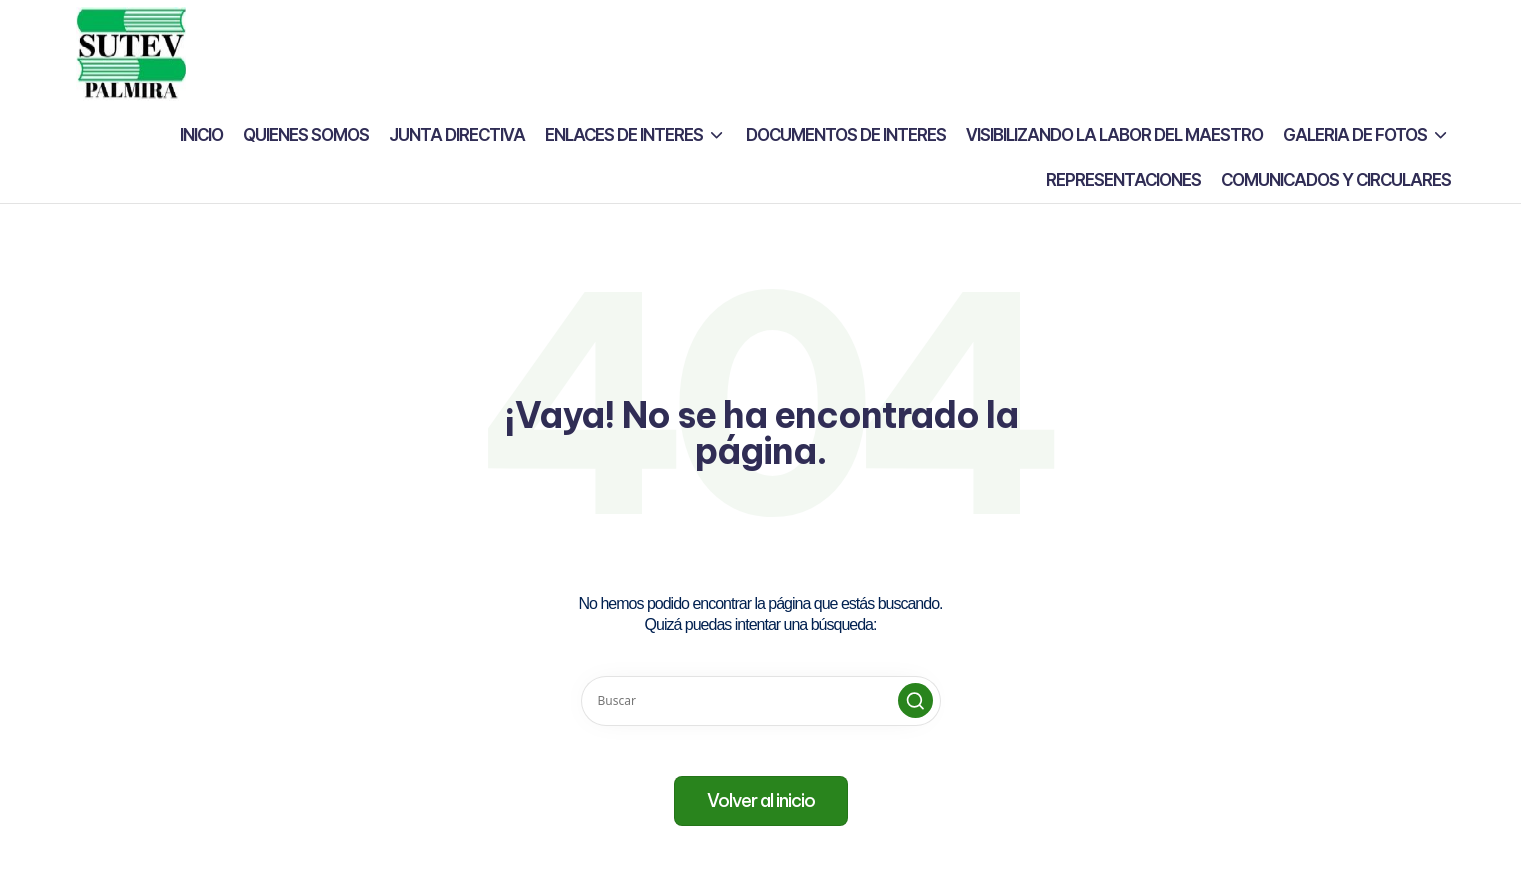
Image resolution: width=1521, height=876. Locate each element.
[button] (915, 700)
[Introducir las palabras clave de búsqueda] (761, 701)
